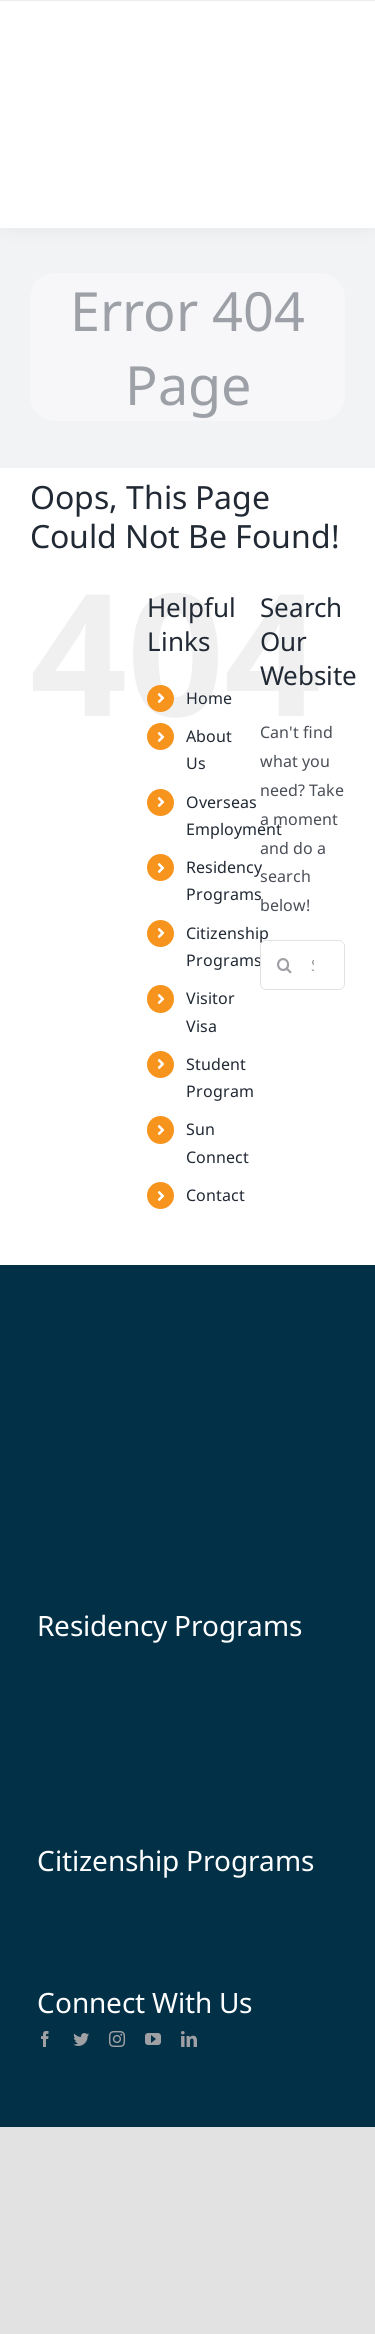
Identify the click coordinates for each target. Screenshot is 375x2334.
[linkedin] (189, 2039)
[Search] (285, 965)
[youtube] (153, 2039)
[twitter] (81, 2039)
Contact (215, 1195)
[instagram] (117, 2039)
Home (209, 698)
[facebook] (45, 2039)
